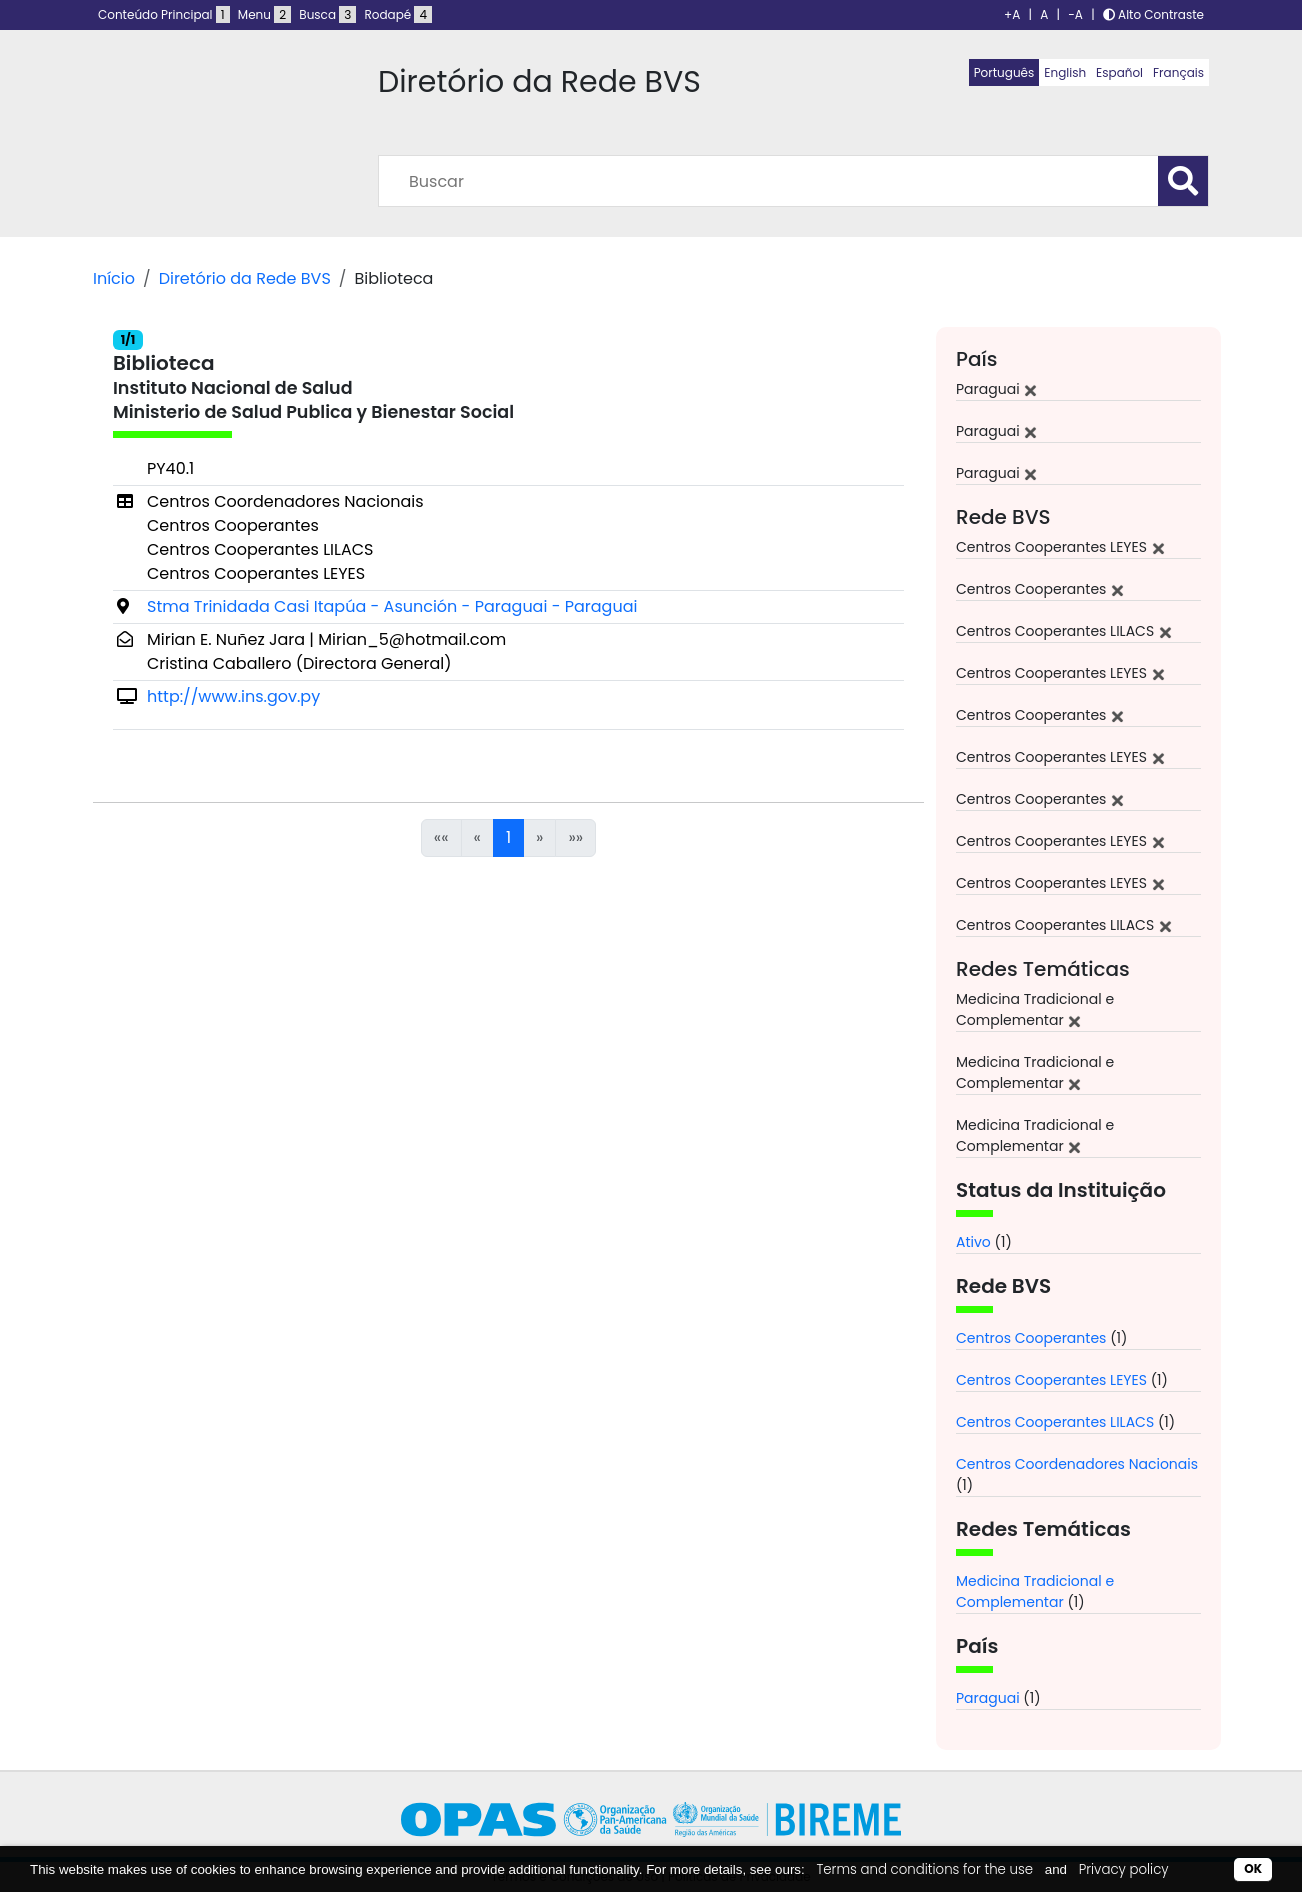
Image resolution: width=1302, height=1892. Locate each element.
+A (1012, 14)
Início (114, 278)
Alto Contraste (1153, 14)
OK (1253, 1868)
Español (1119, 72)
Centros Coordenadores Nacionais (1077, 1464)
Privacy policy (1124, 1869)
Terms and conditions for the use (924, 1869)
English (1065, 72)
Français (1178, 72)
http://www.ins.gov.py (233, 696)
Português (1004, 72)
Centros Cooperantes (1031, 1338)
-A (1075, 14)
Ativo (973, 1242)
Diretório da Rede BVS (245, 278)
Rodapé (399, 14)
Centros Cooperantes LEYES (1051, 1380)
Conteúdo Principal (164, 14)
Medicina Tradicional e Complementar (1035, 1591)
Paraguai (988, 1698)
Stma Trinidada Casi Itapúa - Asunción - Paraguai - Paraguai (392, 606)
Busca (327, 14)
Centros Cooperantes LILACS (1055, 1422)
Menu (264, 14)
